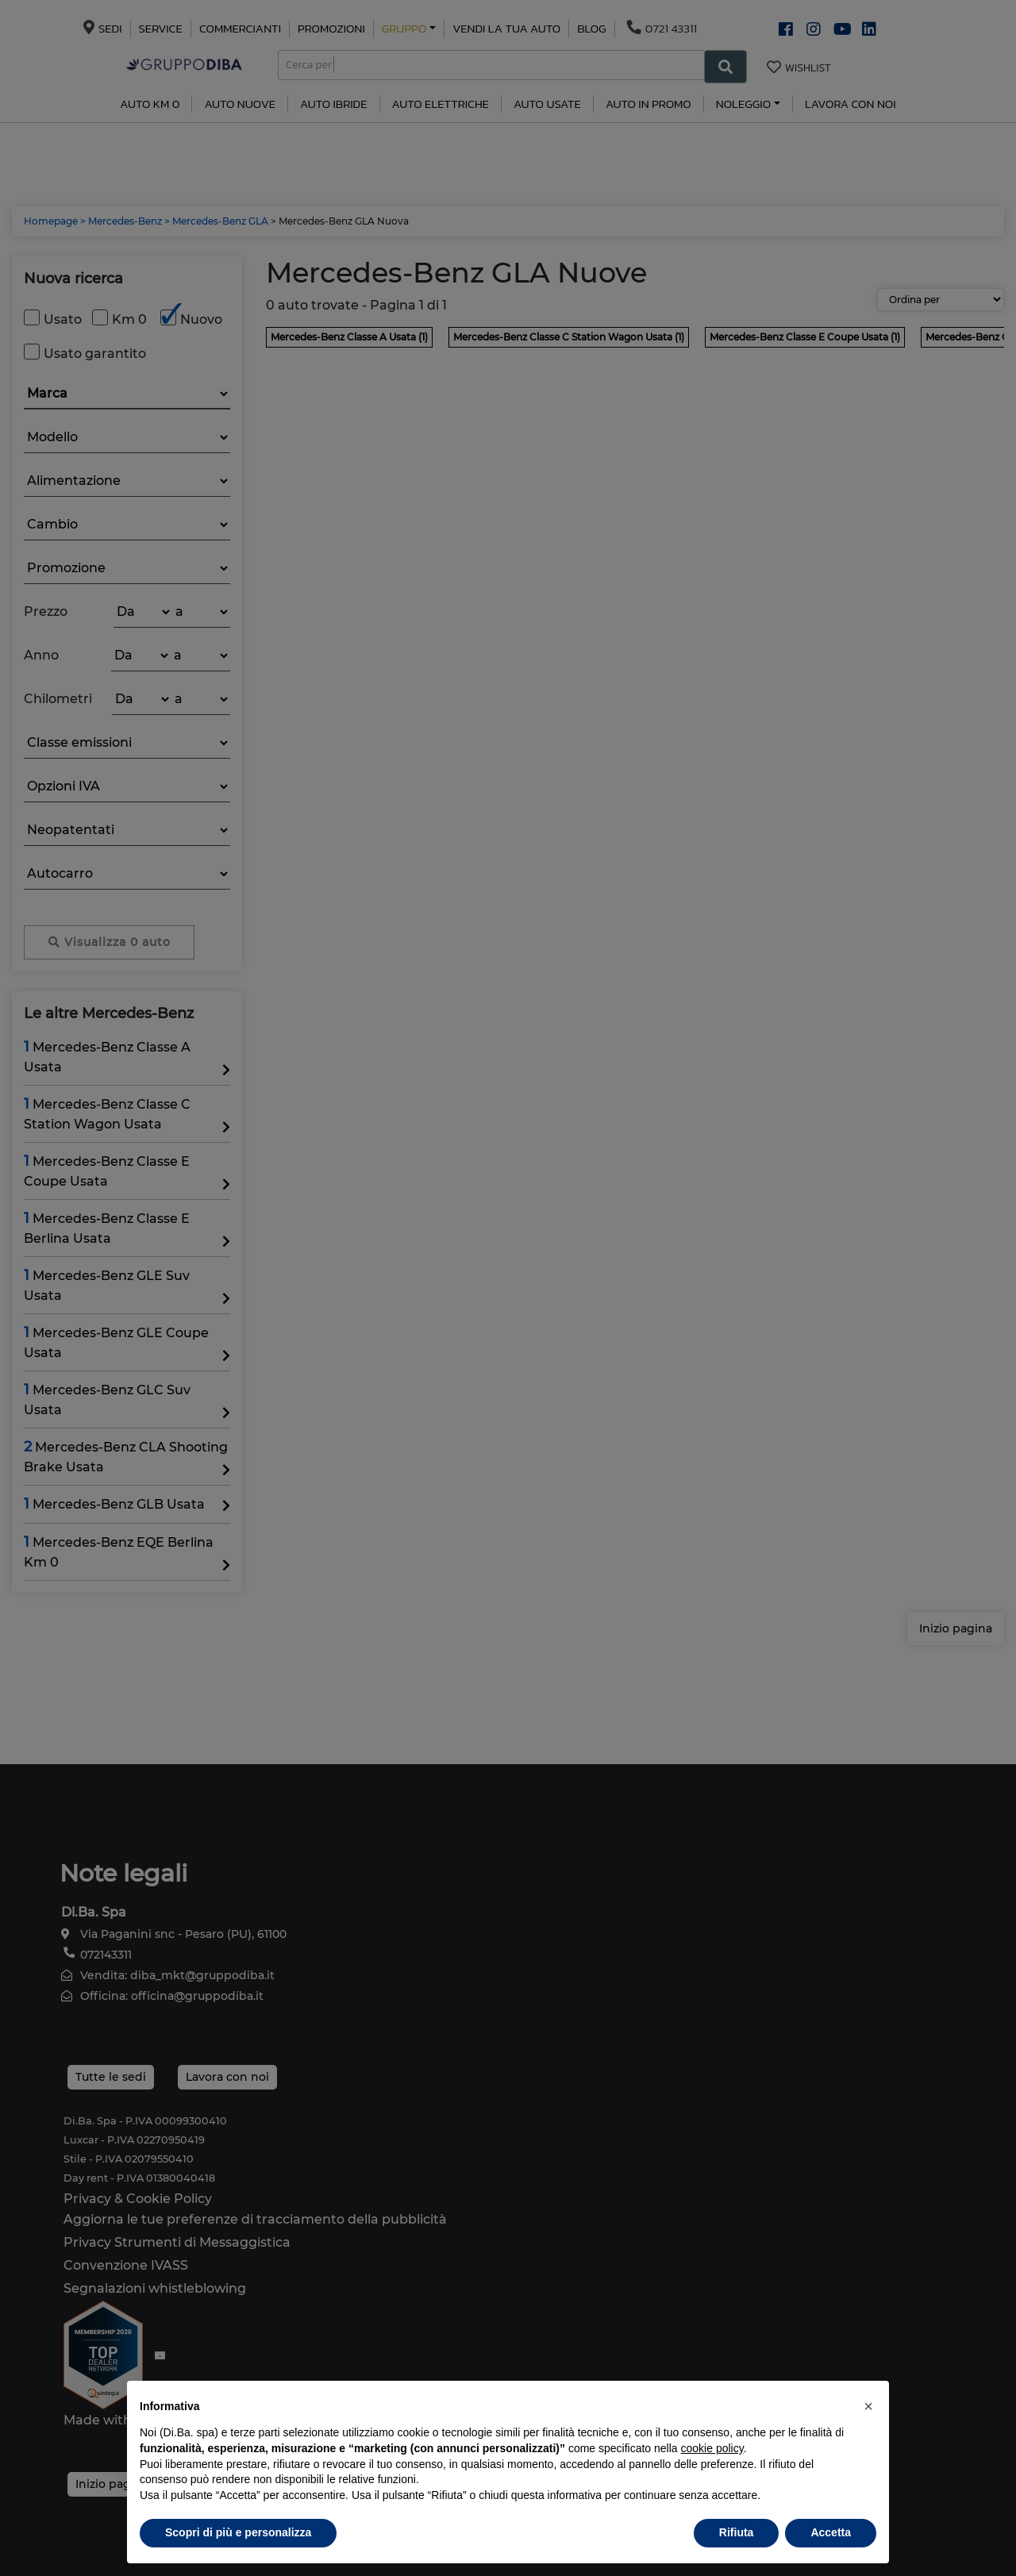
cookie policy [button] (712, 2448)
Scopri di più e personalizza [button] (238, 2532)
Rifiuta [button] (736, 2532)
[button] (868, 2406)
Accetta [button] (830, 2532)
